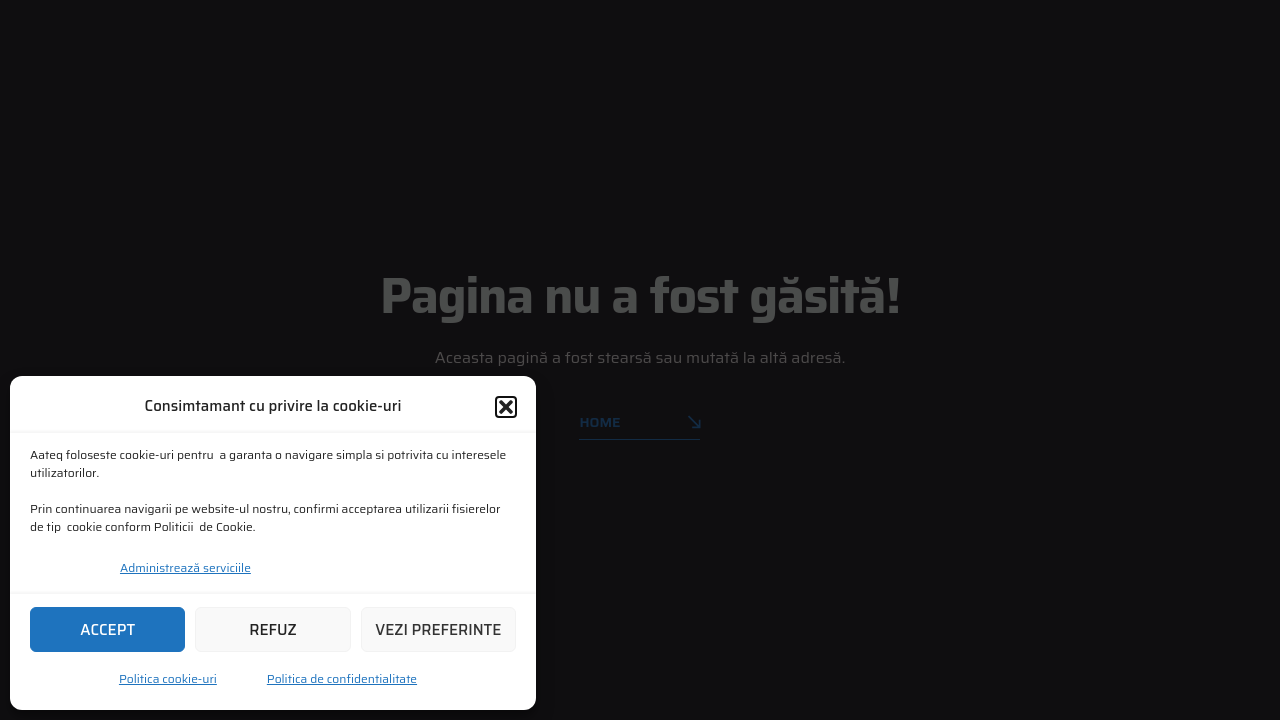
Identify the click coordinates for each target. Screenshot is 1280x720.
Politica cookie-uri (168, 678)
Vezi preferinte (438, 630)
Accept (107, 630)
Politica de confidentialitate (342, 678)
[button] (506, 407)
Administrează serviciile (185, 567)
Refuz (273, 630)
